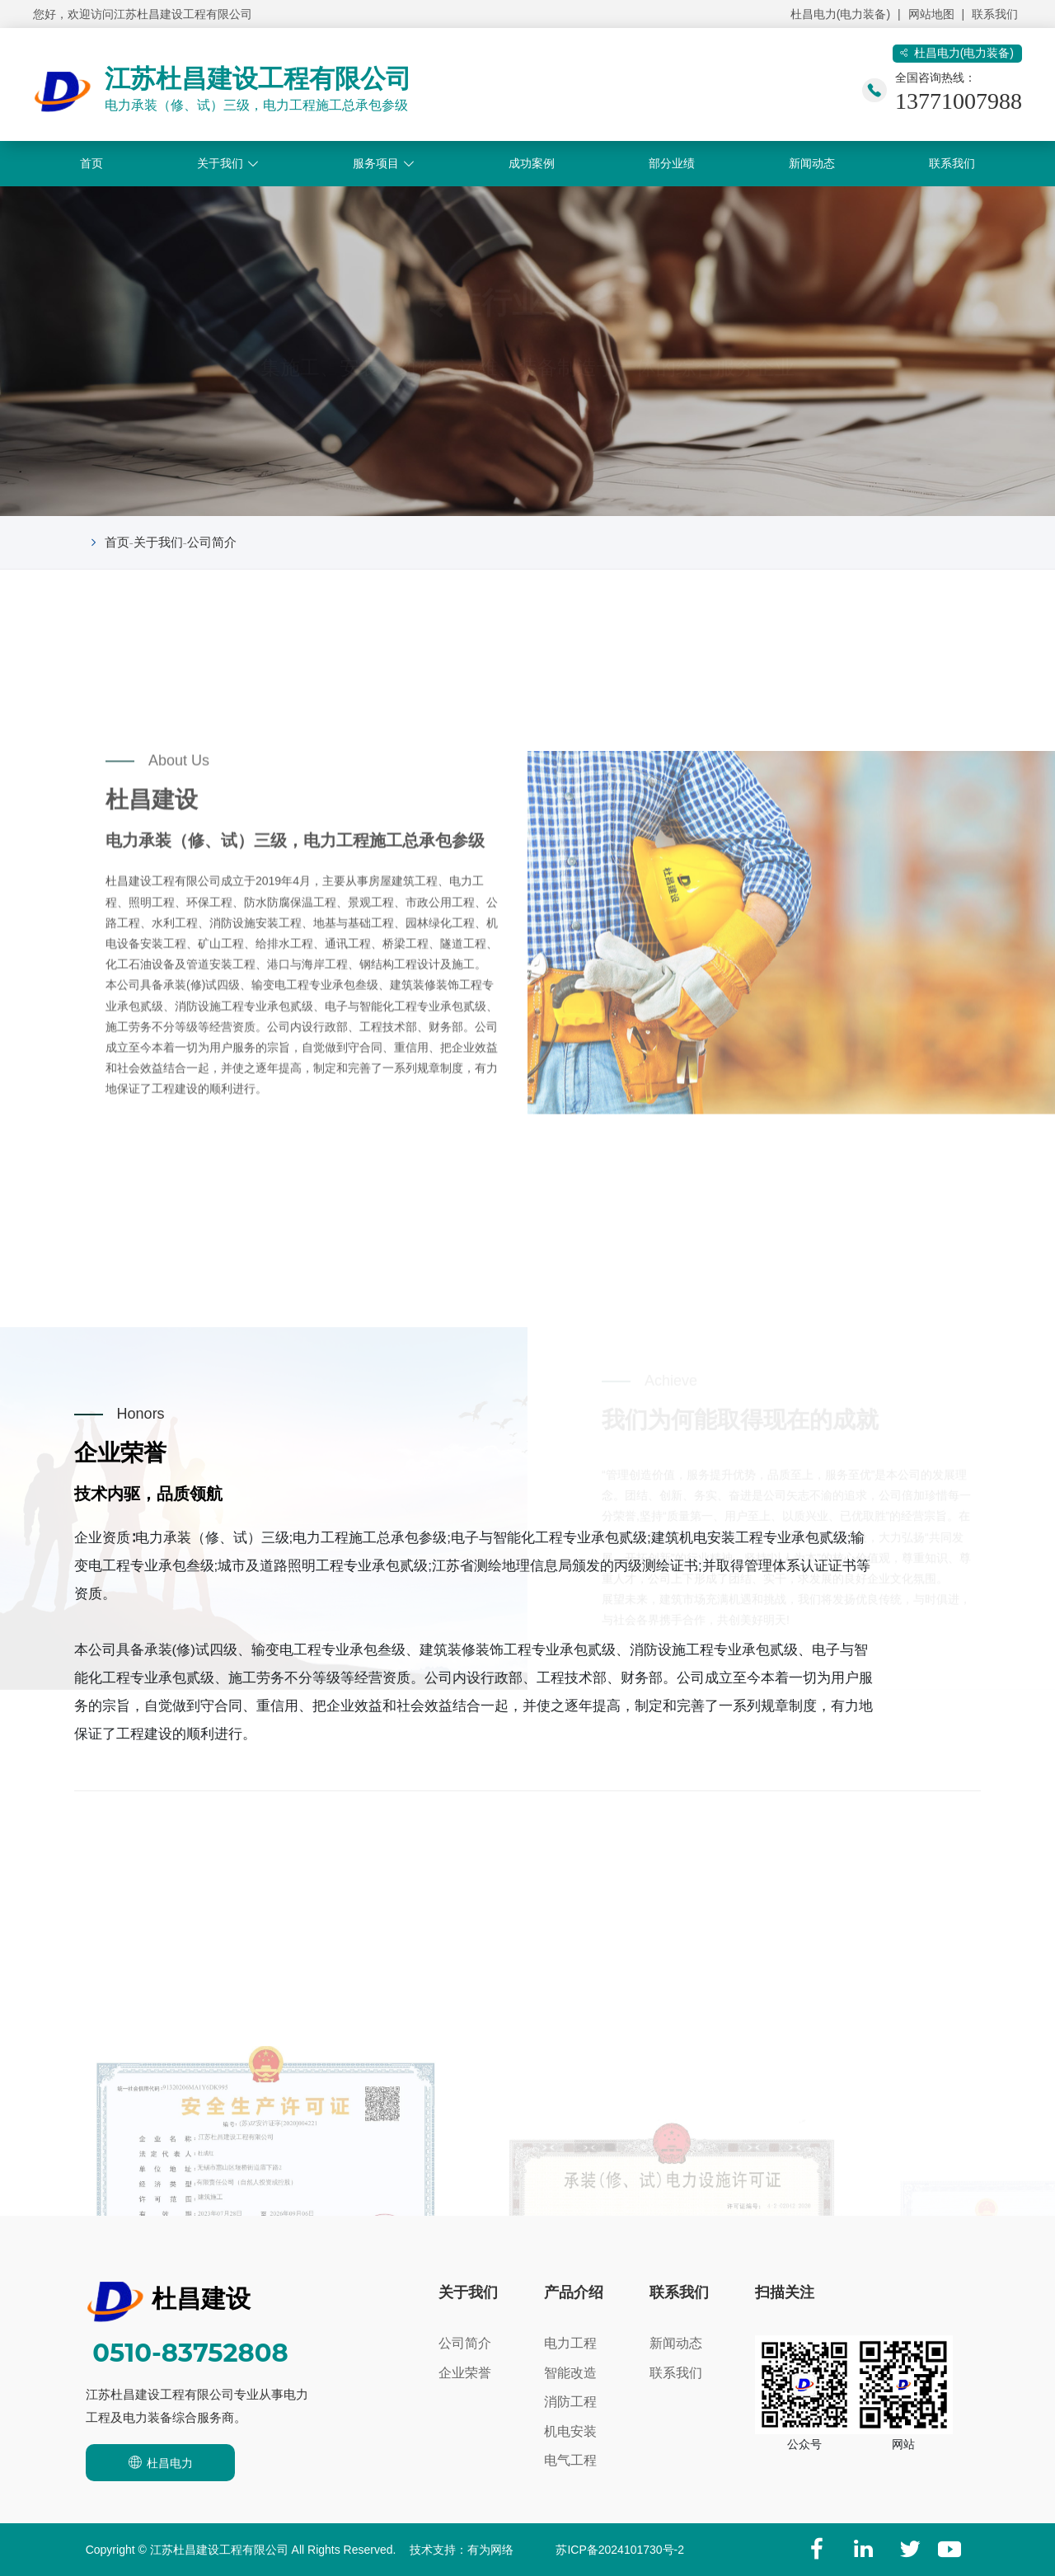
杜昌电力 (160, 2462)
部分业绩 (672, 163)
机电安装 (570, 2431)
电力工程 (570, 2343)
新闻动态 (812, 163)
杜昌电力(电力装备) (840, 14)
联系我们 (995, 14)
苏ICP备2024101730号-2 (620, 2549)
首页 (91, 163)
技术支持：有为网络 (461, 2549)
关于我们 (220, 163)
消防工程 (570, 2402)
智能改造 (570, 2373)
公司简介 (212, 542)
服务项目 (376, 163)
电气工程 (570, 2460)
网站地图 (931, 14)
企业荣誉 (464, 2373)
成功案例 (532, 163)
